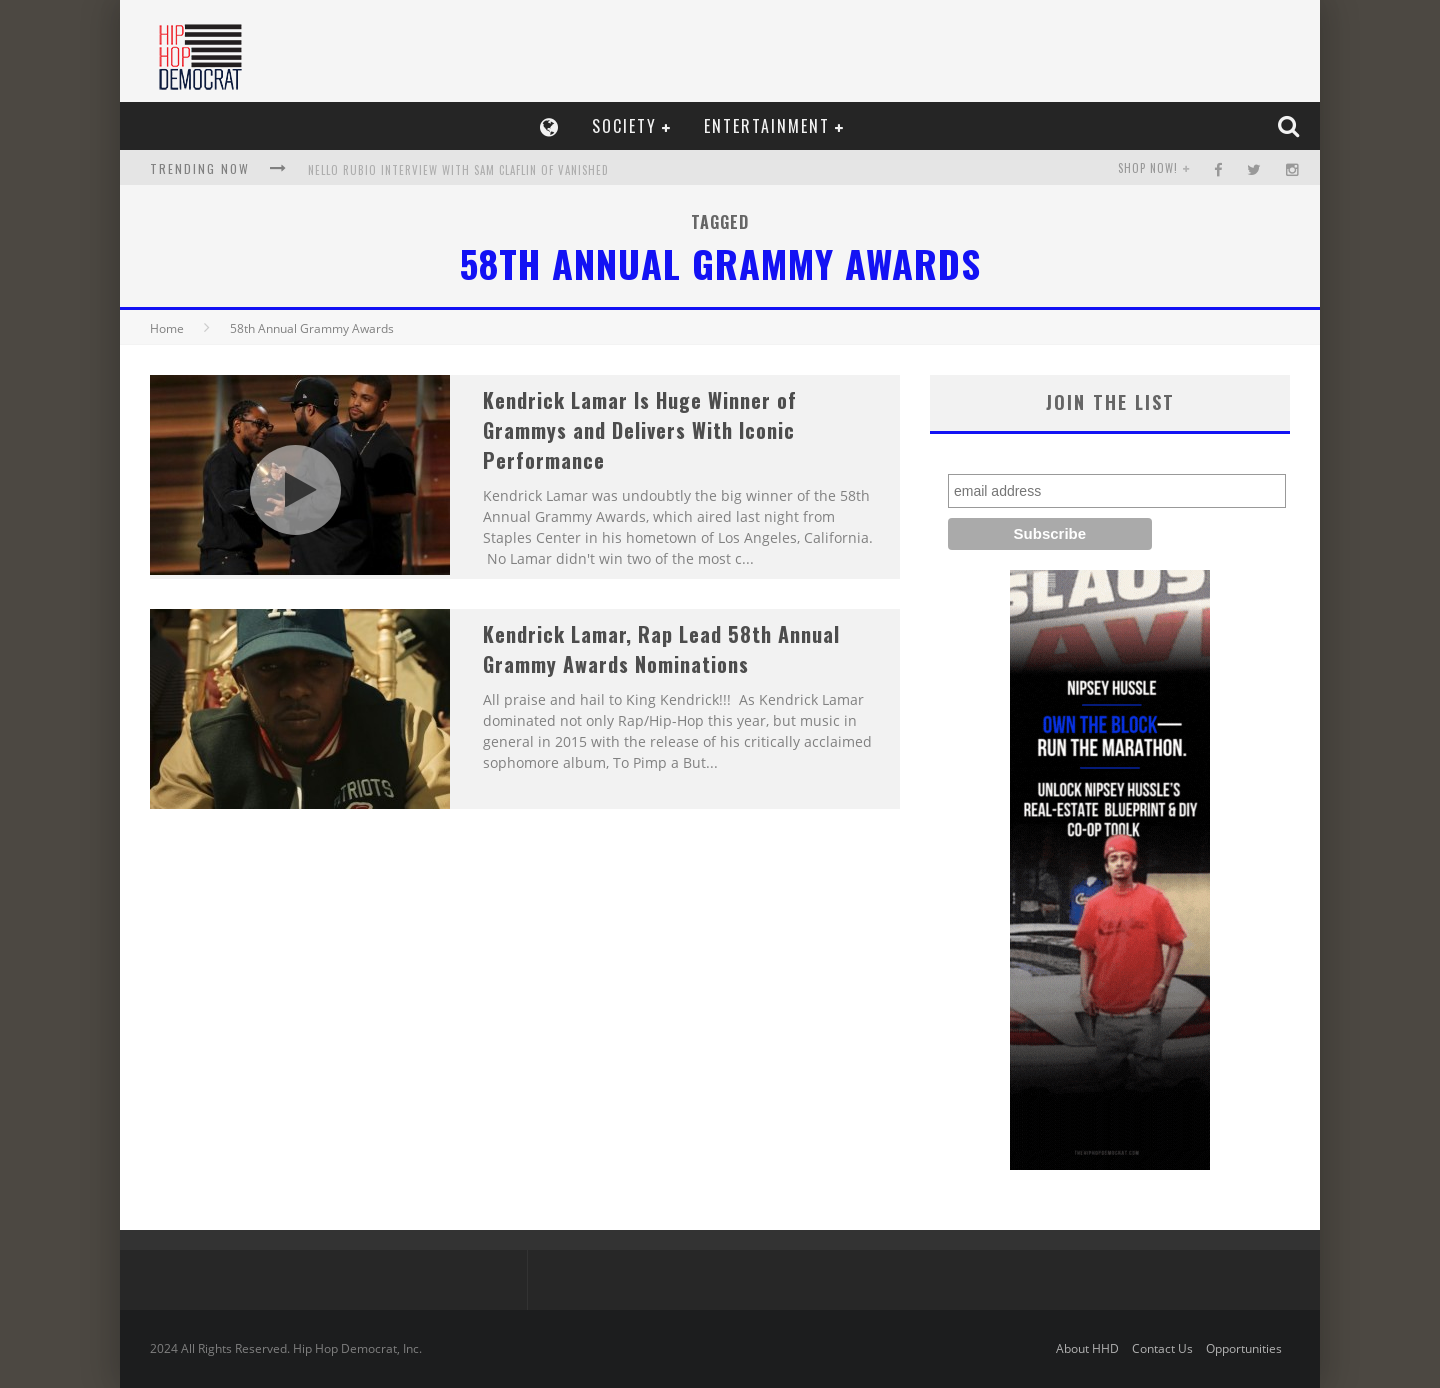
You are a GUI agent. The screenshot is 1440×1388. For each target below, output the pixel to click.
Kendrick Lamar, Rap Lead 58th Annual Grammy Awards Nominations (661, 649)
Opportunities (1244, 1348)
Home (167, 328)
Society (624, 126)
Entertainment (767, 126)
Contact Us (1162, 1348)
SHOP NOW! (1148, 168)
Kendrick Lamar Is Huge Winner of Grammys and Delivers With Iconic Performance (640, 430)
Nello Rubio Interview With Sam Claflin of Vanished (458, 170)
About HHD (1087, 1348)
